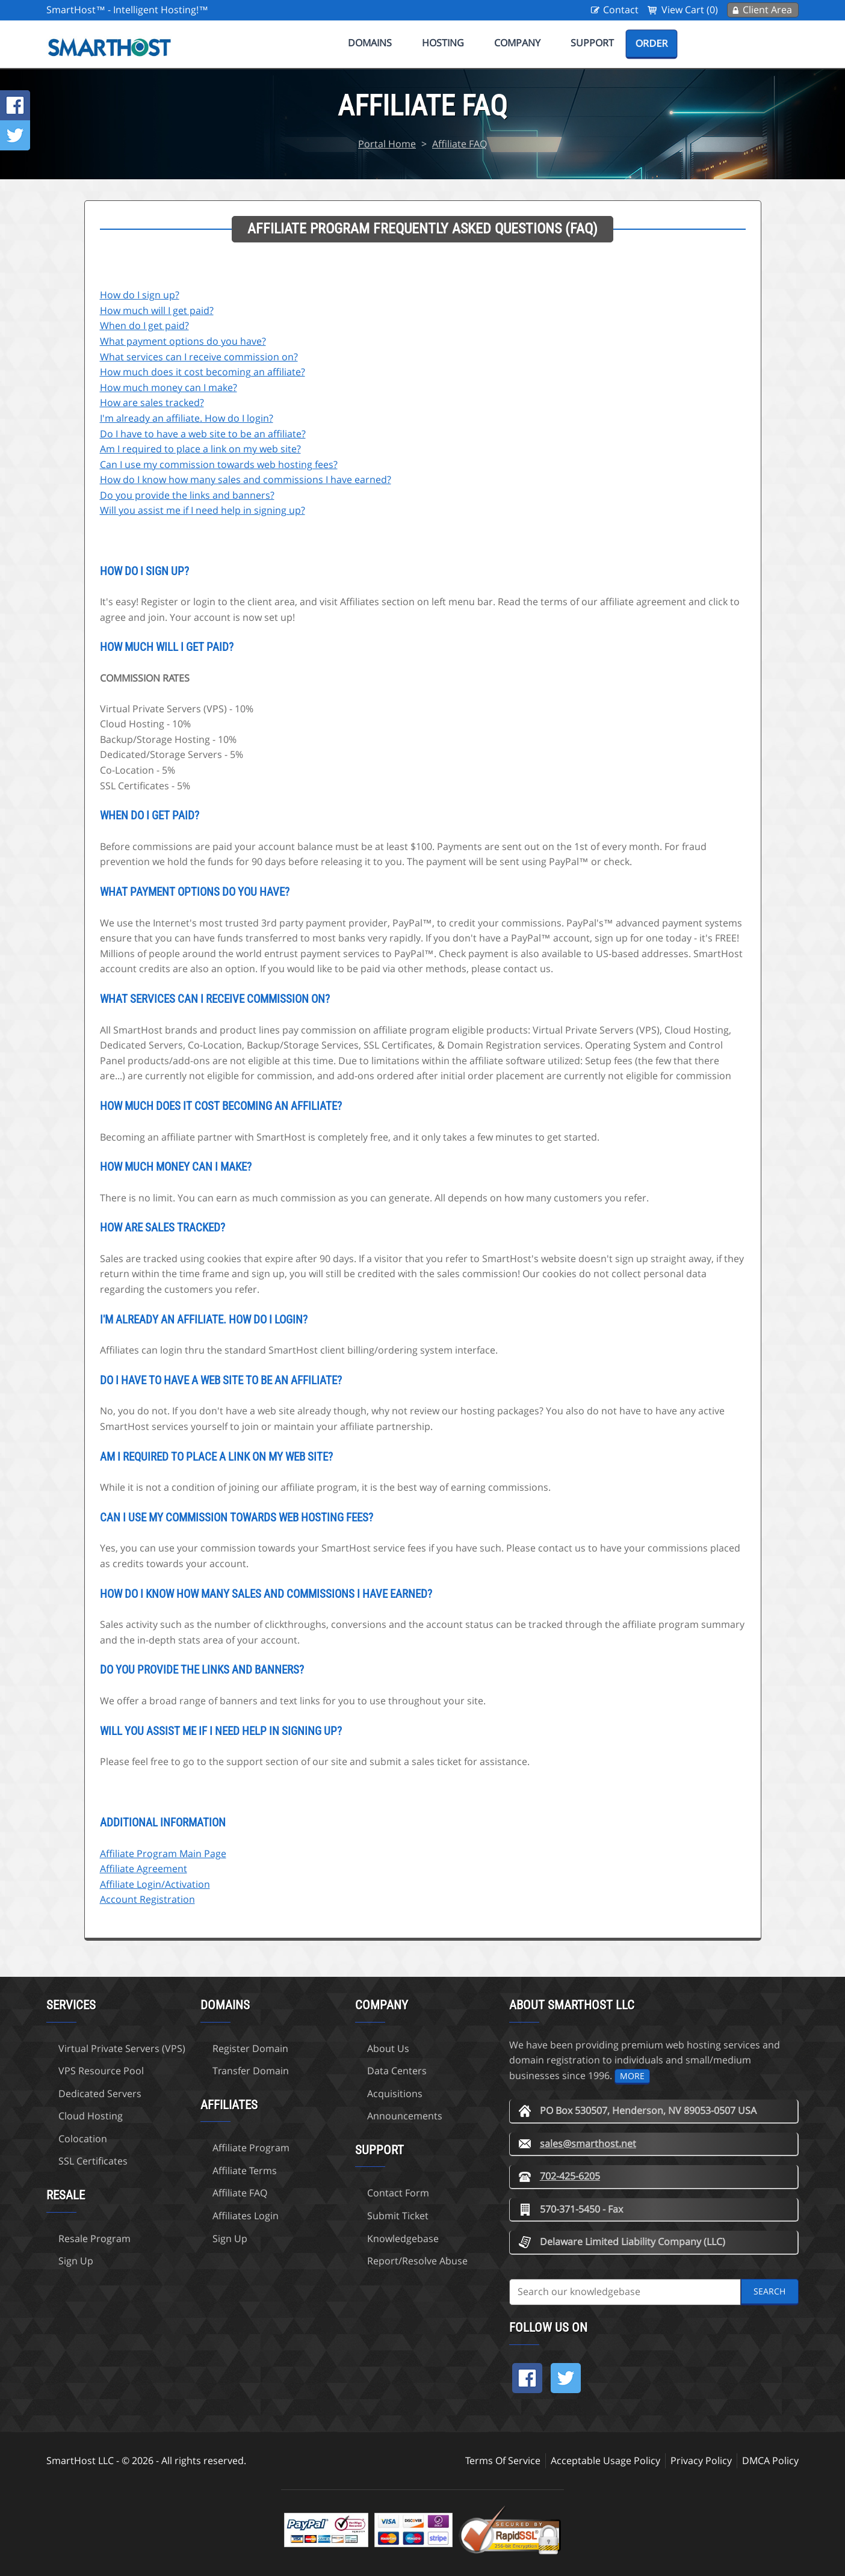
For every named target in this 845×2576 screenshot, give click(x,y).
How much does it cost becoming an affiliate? (202, 371)
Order (651, 43)
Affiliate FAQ (459, 143)
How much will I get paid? (157, 310)
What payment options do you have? (183, 341)
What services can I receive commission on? (199, 356)
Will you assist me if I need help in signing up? (202, 510)
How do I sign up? (139, 294)
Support (592, 42)
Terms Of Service (502, 2460)
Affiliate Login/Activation (155, 1884)
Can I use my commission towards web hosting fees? (219, 464)
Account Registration (147, 1899)
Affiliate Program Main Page (163, 1853)
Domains (370, 42)
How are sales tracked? (152, 402)
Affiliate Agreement (143, 1868)
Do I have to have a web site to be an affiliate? (203, 433)
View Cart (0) (689, 9)
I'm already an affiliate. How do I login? (186, 418)
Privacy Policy (701, 2460)
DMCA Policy (770, 2460)
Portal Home (387, 143)
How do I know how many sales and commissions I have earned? (245, 479)
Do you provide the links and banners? (187, 495)
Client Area (767, 9)
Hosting (443, 42)
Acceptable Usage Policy (605, 2460)
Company (517, 42)
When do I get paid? (144, 325)
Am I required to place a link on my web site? (200, 448)
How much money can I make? (168, 387)
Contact (621, 9)
